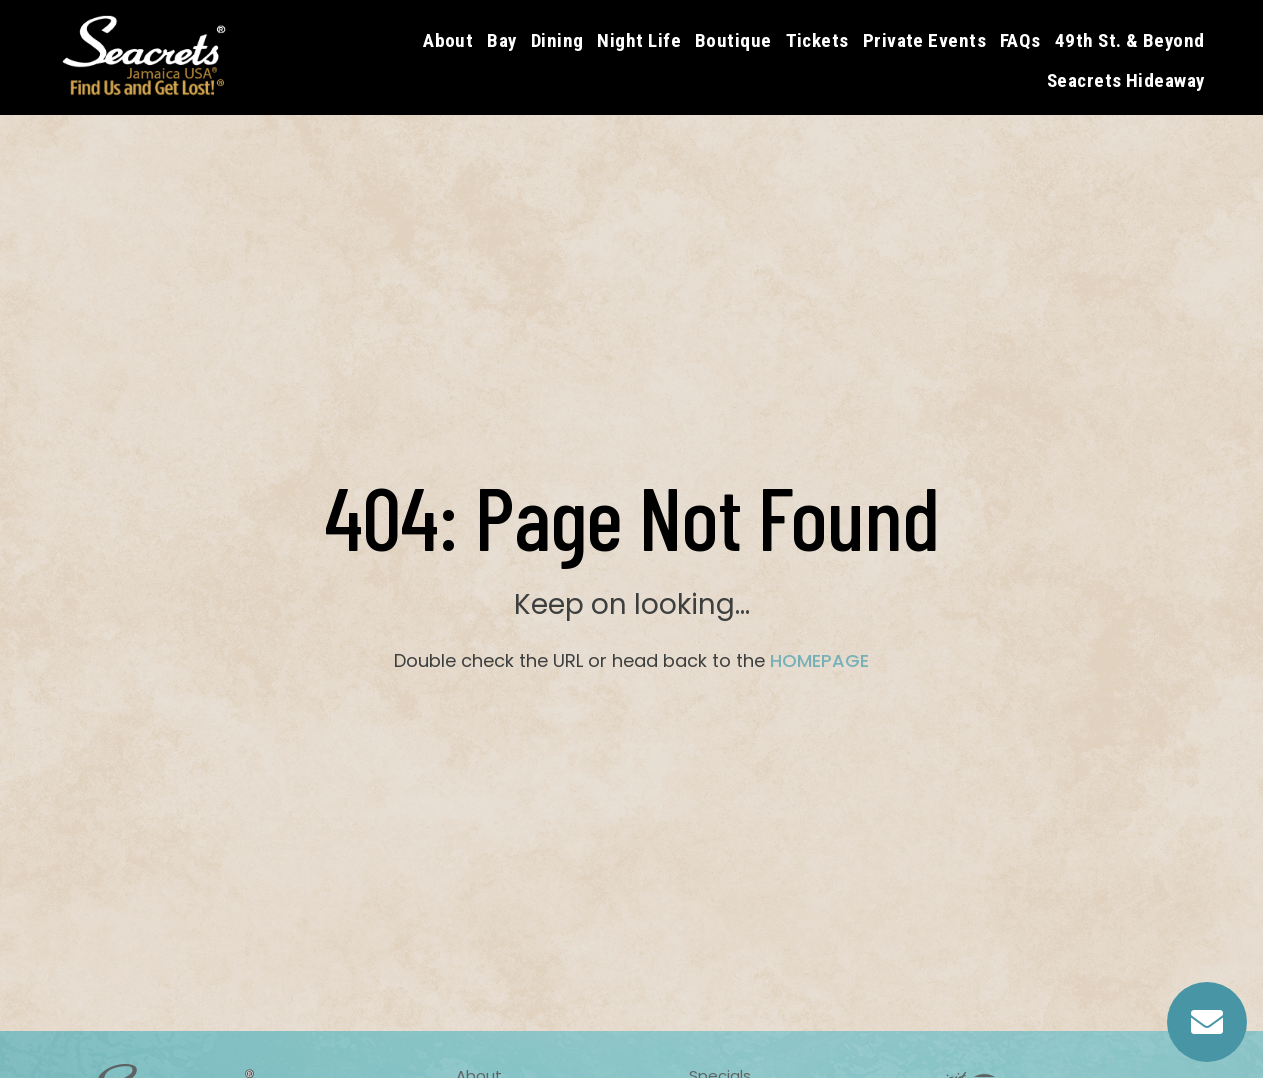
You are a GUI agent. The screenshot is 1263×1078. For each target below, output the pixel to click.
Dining (557, 40)
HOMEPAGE (819, 660)
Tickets (817, 40)
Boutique (733, 40)
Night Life (639, 40)
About (448, 40)
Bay (501, 40)
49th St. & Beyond (1130, 40)
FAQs (1020, 40)
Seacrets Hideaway (1126, 80)
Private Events (924, 40)
